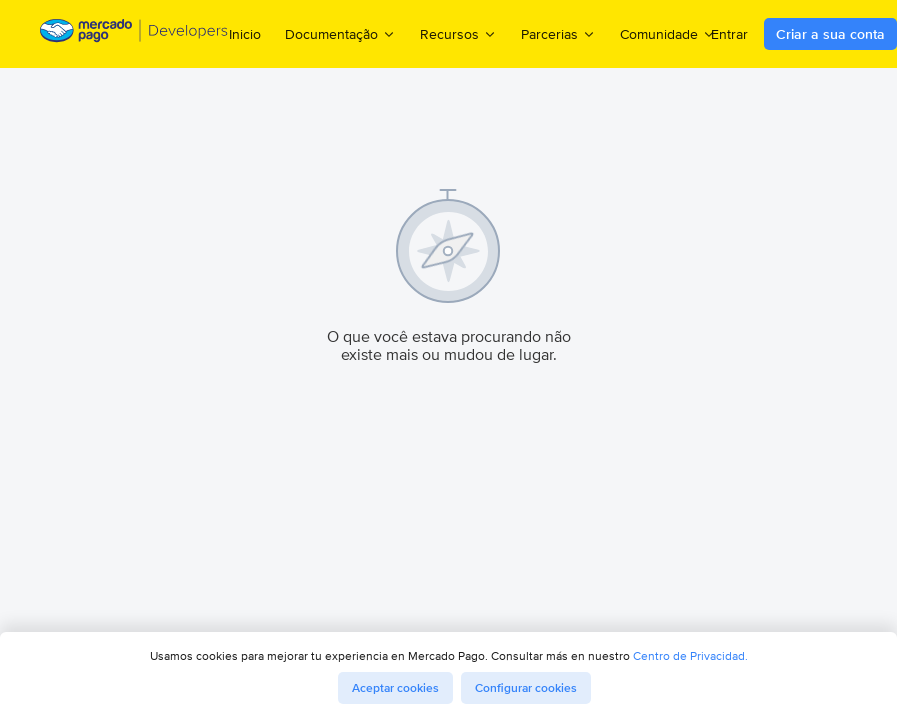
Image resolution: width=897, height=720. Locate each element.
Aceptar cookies (395, 688)
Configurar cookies (526, 688)
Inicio (245, 34)
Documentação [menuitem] (340, 33)
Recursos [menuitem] (458, 33)
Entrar (729, 34)
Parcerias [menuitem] (558, 33)
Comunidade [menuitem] (668, 33)
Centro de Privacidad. (690, 655)
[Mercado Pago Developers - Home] (134, 34)
